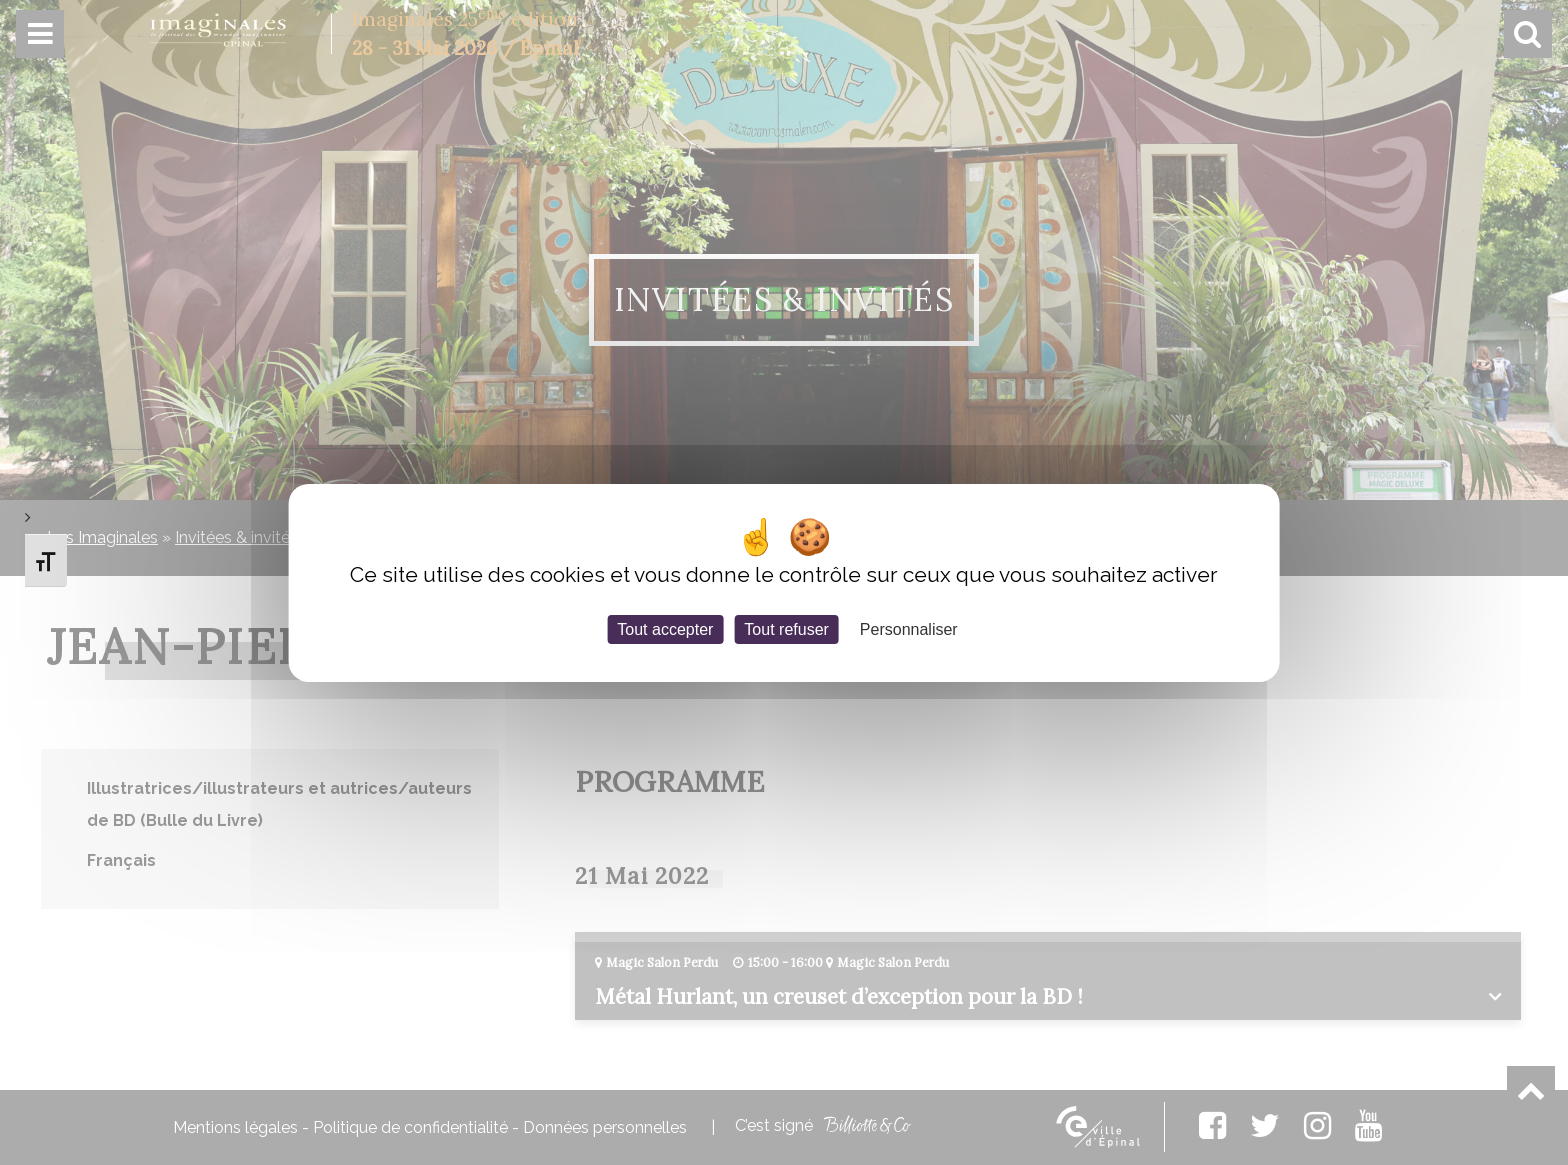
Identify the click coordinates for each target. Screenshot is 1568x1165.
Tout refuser (786, 628)
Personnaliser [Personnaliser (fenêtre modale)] (909, 628)
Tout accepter (665, 628)
